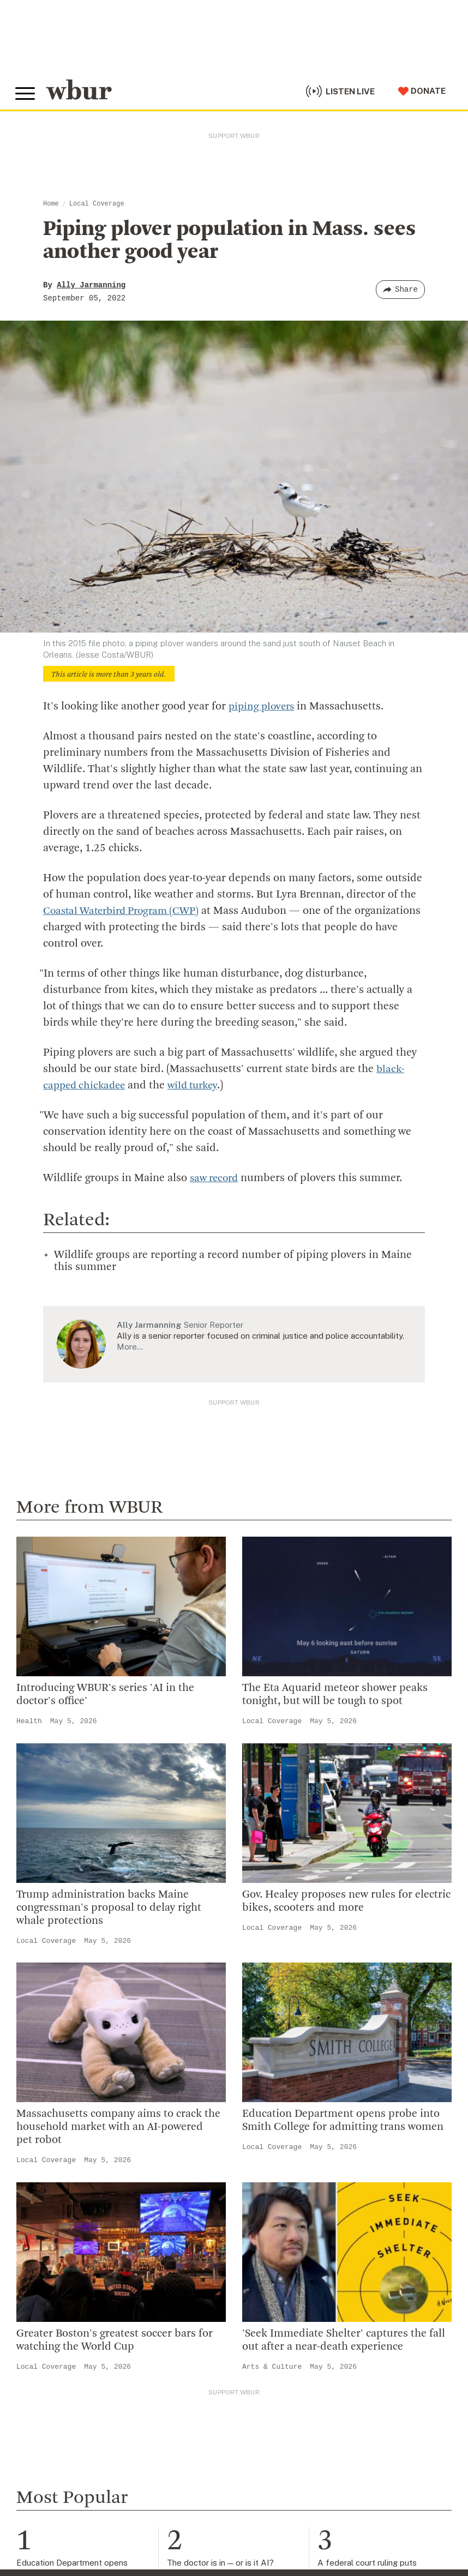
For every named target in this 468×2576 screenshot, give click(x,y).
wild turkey (199, 1085)
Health (29, 1721)
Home (51, 204)
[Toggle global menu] (26, 92)
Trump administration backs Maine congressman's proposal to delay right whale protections (108, 1907)
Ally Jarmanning (91, 285)
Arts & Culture (272, 2366)
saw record (216, 1178)
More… (130, 1346)
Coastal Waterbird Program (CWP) (126, 911)
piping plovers (263, 706)
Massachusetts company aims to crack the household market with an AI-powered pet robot (118, 2127)
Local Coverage (96, 204)
